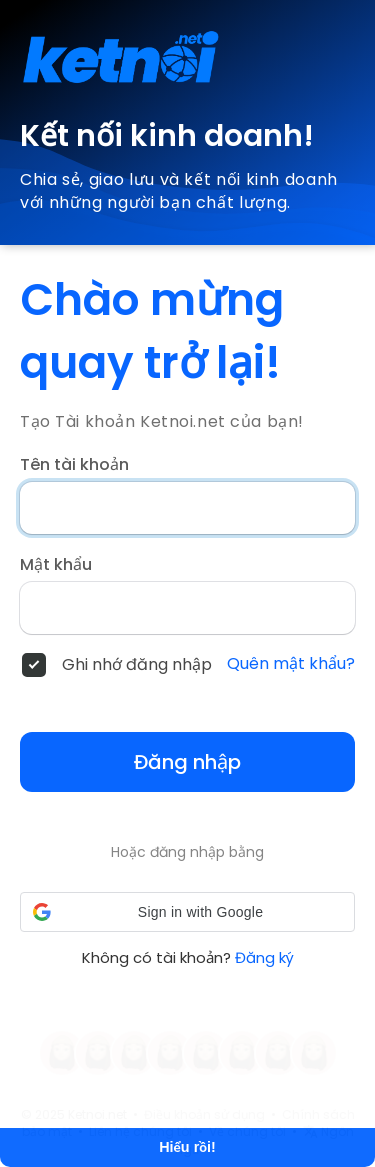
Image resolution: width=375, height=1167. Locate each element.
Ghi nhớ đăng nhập (137, 665)
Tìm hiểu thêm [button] (223, 1087)
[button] (187, 912)
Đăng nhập (187, 762)
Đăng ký (264, 957)
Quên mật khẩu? (291, 664)
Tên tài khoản (74, 465)
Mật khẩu (56, 565)
